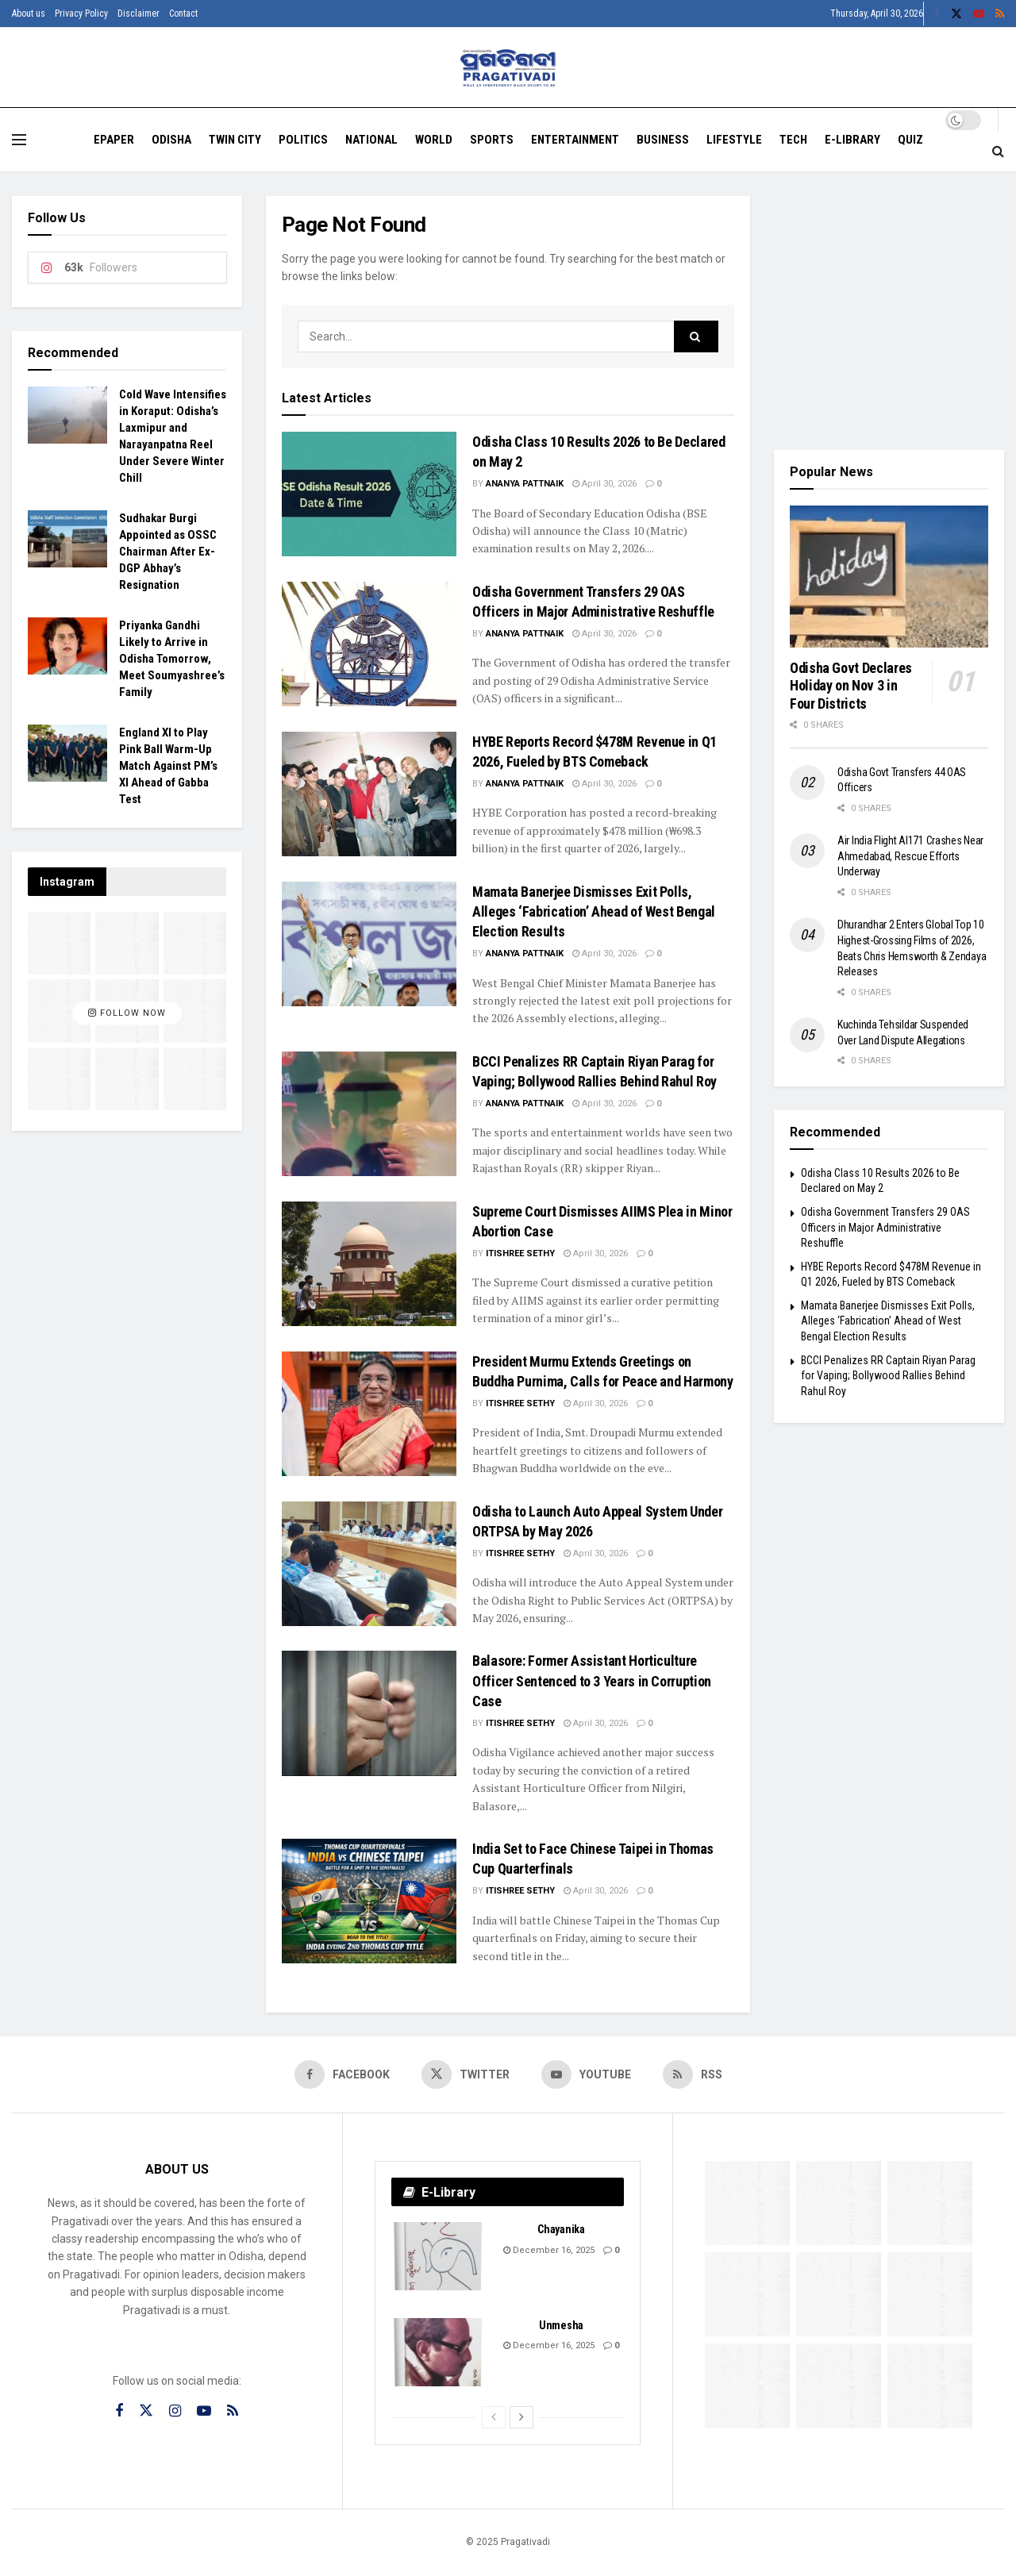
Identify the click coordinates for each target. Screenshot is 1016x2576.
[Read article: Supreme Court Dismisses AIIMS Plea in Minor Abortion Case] (369, 1263)
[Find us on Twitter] (465, 2074)
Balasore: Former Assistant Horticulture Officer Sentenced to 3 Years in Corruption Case (591, 1680)
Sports (492, 140)
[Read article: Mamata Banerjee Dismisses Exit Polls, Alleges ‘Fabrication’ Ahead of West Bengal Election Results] (369, 944)
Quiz (910, 140)
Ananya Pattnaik (525, 484)
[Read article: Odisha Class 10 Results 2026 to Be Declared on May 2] (369, 494)
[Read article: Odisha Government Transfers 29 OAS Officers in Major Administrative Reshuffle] (369, 644)
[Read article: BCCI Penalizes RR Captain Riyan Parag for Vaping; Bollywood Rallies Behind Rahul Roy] (369, 1114)
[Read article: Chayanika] (439, 2256)
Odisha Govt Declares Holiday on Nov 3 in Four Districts (851, 685)
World (433, 140)
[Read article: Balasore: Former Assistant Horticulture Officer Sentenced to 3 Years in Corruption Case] (369, 1713)
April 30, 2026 (604, 484)
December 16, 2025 (549, 2250)
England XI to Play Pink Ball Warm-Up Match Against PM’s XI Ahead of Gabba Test (168, 765)
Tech (793, 140)
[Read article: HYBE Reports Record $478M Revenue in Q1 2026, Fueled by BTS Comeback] (369, 794)
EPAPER (114, 140)
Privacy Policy (81, 13)
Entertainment (575, 140)
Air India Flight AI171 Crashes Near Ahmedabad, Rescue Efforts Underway (910, 856)
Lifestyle (734, 140)
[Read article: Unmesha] (439, 2352)
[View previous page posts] (494, 2417)
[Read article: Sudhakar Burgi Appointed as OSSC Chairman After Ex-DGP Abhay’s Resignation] (67, 538)
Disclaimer (138, 13)
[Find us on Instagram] (175, 2411)
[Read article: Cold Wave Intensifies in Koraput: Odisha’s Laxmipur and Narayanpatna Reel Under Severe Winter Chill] (67, 415)
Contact (183, 13)
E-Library (852, 140)
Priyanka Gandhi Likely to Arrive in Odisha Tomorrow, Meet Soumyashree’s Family (172, 658)
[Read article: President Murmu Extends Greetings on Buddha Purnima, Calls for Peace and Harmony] (369, 1413)
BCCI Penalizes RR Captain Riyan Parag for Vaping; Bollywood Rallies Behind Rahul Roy (888, 1376)
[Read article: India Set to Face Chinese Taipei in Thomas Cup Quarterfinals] (369, 1901)
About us (28, 13)
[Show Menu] (19, 139)
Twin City (235, 140)
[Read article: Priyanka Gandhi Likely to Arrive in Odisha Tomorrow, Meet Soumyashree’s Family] (67, 646)
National (371, 140)
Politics (303, 140)
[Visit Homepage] (508, 67)
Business (663, 140)
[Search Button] (998, 151)
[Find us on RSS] (692, 2074)
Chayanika (560, 2229)
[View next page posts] (521, 2417)
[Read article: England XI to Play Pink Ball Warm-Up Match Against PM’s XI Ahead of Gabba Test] (67, 753)
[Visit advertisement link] (889, 311)
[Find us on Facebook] (342, 2074)
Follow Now (127, 1013)
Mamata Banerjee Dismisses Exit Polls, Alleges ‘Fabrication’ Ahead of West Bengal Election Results (593, 911)
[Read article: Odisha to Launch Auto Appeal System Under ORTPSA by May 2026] (369, 1563)
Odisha (171, 140)
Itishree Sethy (520, 1253)
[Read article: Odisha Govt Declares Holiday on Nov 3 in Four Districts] (889, 577)
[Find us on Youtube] (586, 2074)
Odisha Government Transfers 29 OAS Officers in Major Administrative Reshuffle (885, 1227)
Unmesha (561, 2325)
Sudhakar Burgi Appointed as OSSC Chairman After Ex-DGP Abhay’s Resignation (168, 551)
